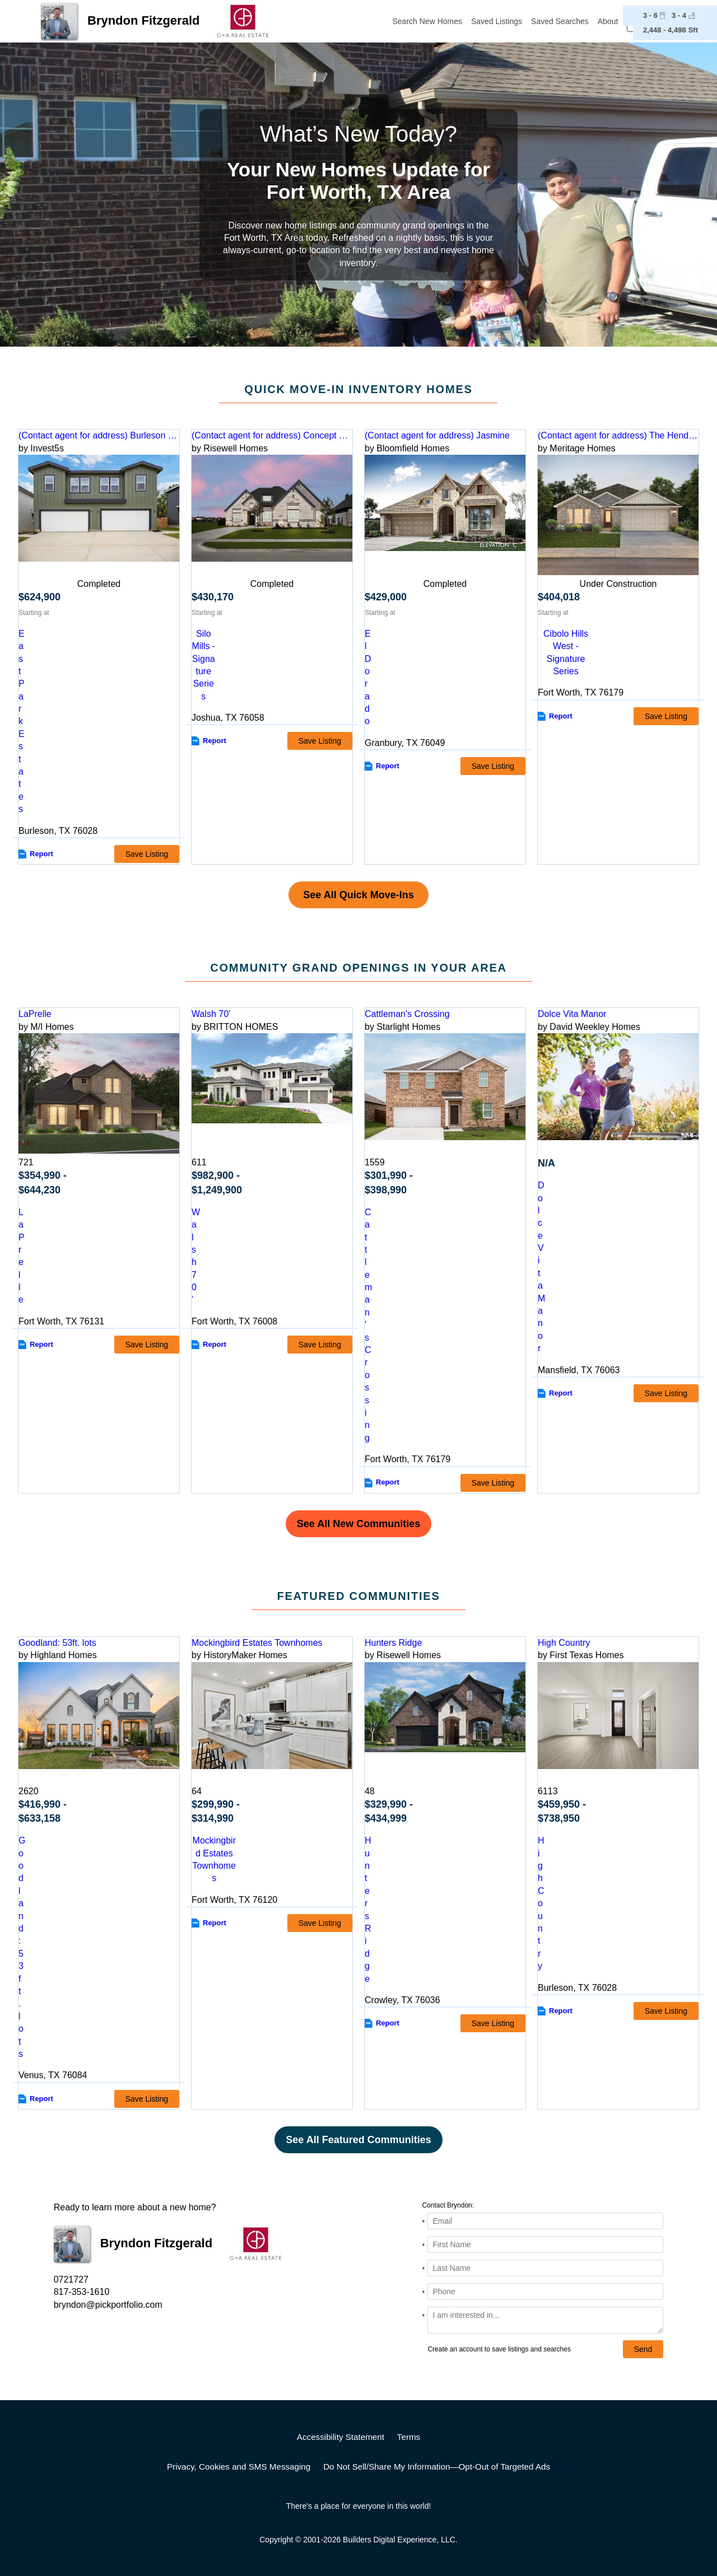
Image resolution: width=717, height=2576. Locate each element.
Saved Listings (496, 21)
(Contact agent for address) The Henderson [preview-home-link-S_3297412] (618, 435)
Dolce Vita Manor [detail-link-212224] (572, 1014)
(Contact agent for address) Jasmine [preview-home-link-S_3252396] (437, 435)
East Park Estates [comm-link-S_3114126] (21, 721)
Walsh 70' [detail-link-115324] (211, 1014)
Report (41, 854)
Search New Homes (428, 21)
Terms (408, 2437)
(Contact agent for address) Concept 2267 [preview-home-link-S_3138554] (272, 435)
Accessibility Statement (340, 2437)
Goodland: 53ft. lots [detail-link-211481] (57, 1643)
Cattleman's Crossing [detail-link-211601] (407, 1014)
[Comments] (545, 2320)
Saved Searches (560, 21)
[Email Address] (545, 2221)
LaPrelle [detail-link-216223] (35, 1014)
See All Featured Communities (358, 2139)
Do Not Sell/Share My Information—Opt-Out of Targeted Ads (436, 2466)
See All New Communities (358, 1523)
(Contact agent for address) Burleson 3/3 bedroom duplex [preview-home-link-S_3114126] (98, 435)
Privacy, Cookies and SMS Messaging (238, 2466)
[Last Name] (545, 2268)
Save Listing (146, 854)
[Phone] (545, 2291)
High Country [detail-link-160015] (564, 1643)
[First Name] (545, 2244)
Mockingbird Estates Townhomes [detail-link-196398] (257, 1643)
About (608, 21)
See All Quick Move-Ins (358, 894)
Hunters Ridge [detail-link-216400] (393, 1643)
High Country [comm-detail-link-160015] (541, 1903)
